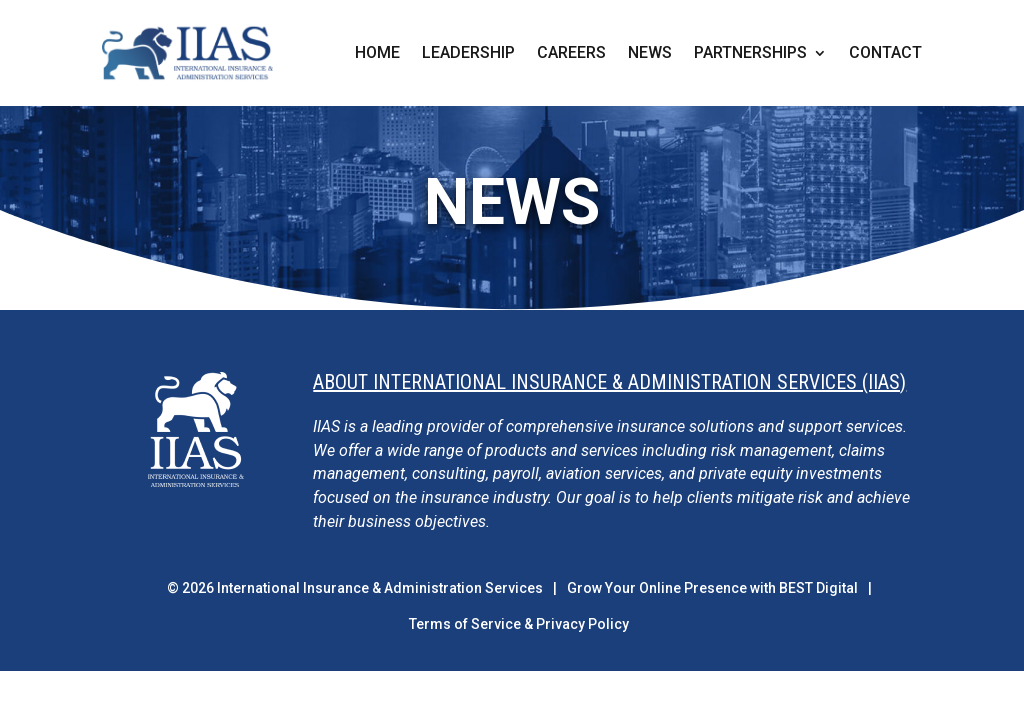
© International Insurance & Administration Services (355, 588)
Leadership (468, 54)
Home (377, 54)
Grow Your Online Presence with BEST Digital (712, 588)
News (650, 54)
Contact (885, 54)
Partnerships (750, 54)
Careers (571, 54)
